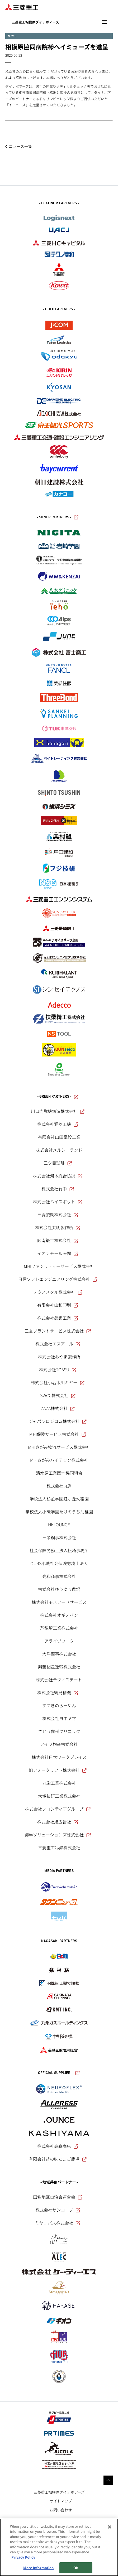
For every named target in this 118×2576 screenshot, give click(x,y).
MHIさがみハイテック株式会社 (59, 1460)
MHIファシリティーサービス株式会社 (59, 1266)
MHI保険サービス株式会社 (57, 1434)
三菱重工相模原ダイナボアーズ (59, 2492)
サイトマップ (61, 2500)
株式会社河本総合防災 (57, 1176)
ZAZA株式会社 (58, 1408)
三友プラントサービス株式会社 (58, 1331)
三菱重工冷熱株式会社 (59, 1847)
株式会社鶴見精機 (57, 1692)
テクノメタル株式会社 (57, 1292)
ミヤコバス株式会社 (57, 2223)
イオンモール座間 (57, 1253)
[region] (59, 2547)
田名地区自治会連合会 (57, 2197)
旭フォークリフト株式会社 (58, 1770)
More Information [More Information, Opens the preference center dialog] (38, 2567)
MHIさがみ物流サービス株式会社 (59, 1447)
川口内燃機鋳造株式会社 (57, 1111)
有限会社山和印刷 (57, 1305)
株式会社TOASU (57, 1369)
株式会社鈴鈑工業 (57, 1318)
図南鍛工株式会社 (57, 1240)
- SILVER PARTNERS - (57, 517)
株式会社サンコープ (57, 2210)
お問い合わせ (61, 2509)
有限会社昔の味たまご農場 (58, 2159)
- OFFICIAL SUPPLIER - (58, 2073)
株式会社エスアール (57, 1343)
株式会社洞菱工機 (57, 1124)
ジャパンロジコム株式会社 (58, 1421)
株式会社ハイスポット (57, 1201)
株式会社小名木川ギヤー (57, 1382)
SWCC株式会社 (57, 1395)
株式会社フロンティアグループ (58, 1809)
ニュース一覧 (20, 146)
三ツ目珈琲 (58, 1163)
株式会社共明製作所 (57, 1227)
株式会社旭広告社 (57, 1821)
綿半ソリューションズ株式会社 (58, 1834)
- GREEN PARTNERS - (57, 1097)
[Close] (109, 2527)
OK (75, 2567)
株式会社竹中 (57, 1188)
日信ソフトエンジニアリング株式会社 (57, 1279)
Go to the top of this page (108, 2480)
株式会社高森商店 (57, 2146)
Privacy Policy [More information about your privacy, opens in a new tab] (23, 2557)
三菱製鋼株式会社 (57, 1214)
